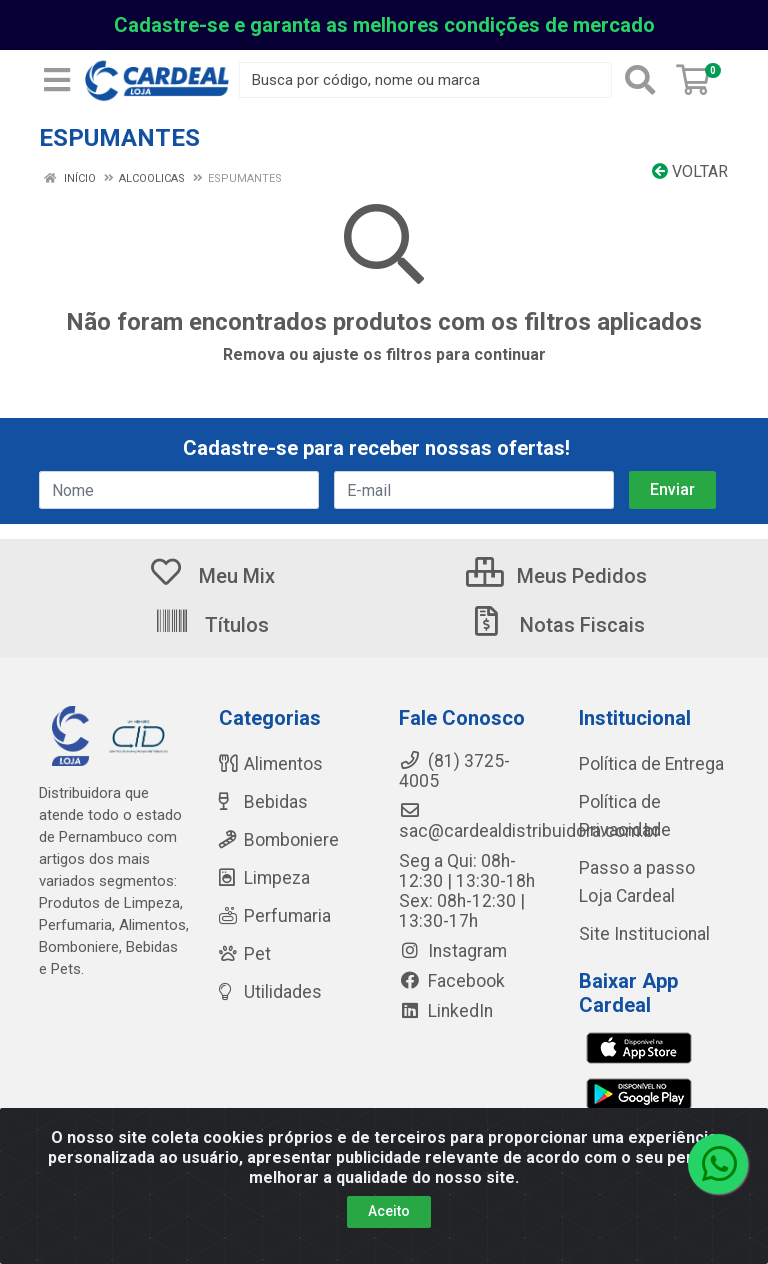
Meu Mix (211, 576)
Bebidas (263, 802)
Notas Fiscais (557, 625)
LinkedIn (446, 1011)
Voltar (690, 171)
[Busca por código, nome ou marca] (425, 80)
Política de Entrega (651, 764)
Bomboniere (279, 840)
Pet (245, 954)
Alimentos (271, 764)
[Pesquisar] (640, 80)
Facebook (452, 981)
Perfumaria (275, 916)
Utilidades (270, 992)
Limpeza (264, 878)
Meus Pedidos (556, 576)
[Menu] (57, 80)
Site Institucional (644, 934)
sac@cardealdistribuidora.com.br (529, 821)
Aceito (389, 1211)
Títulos (211, 625)
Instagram (453, 951)
